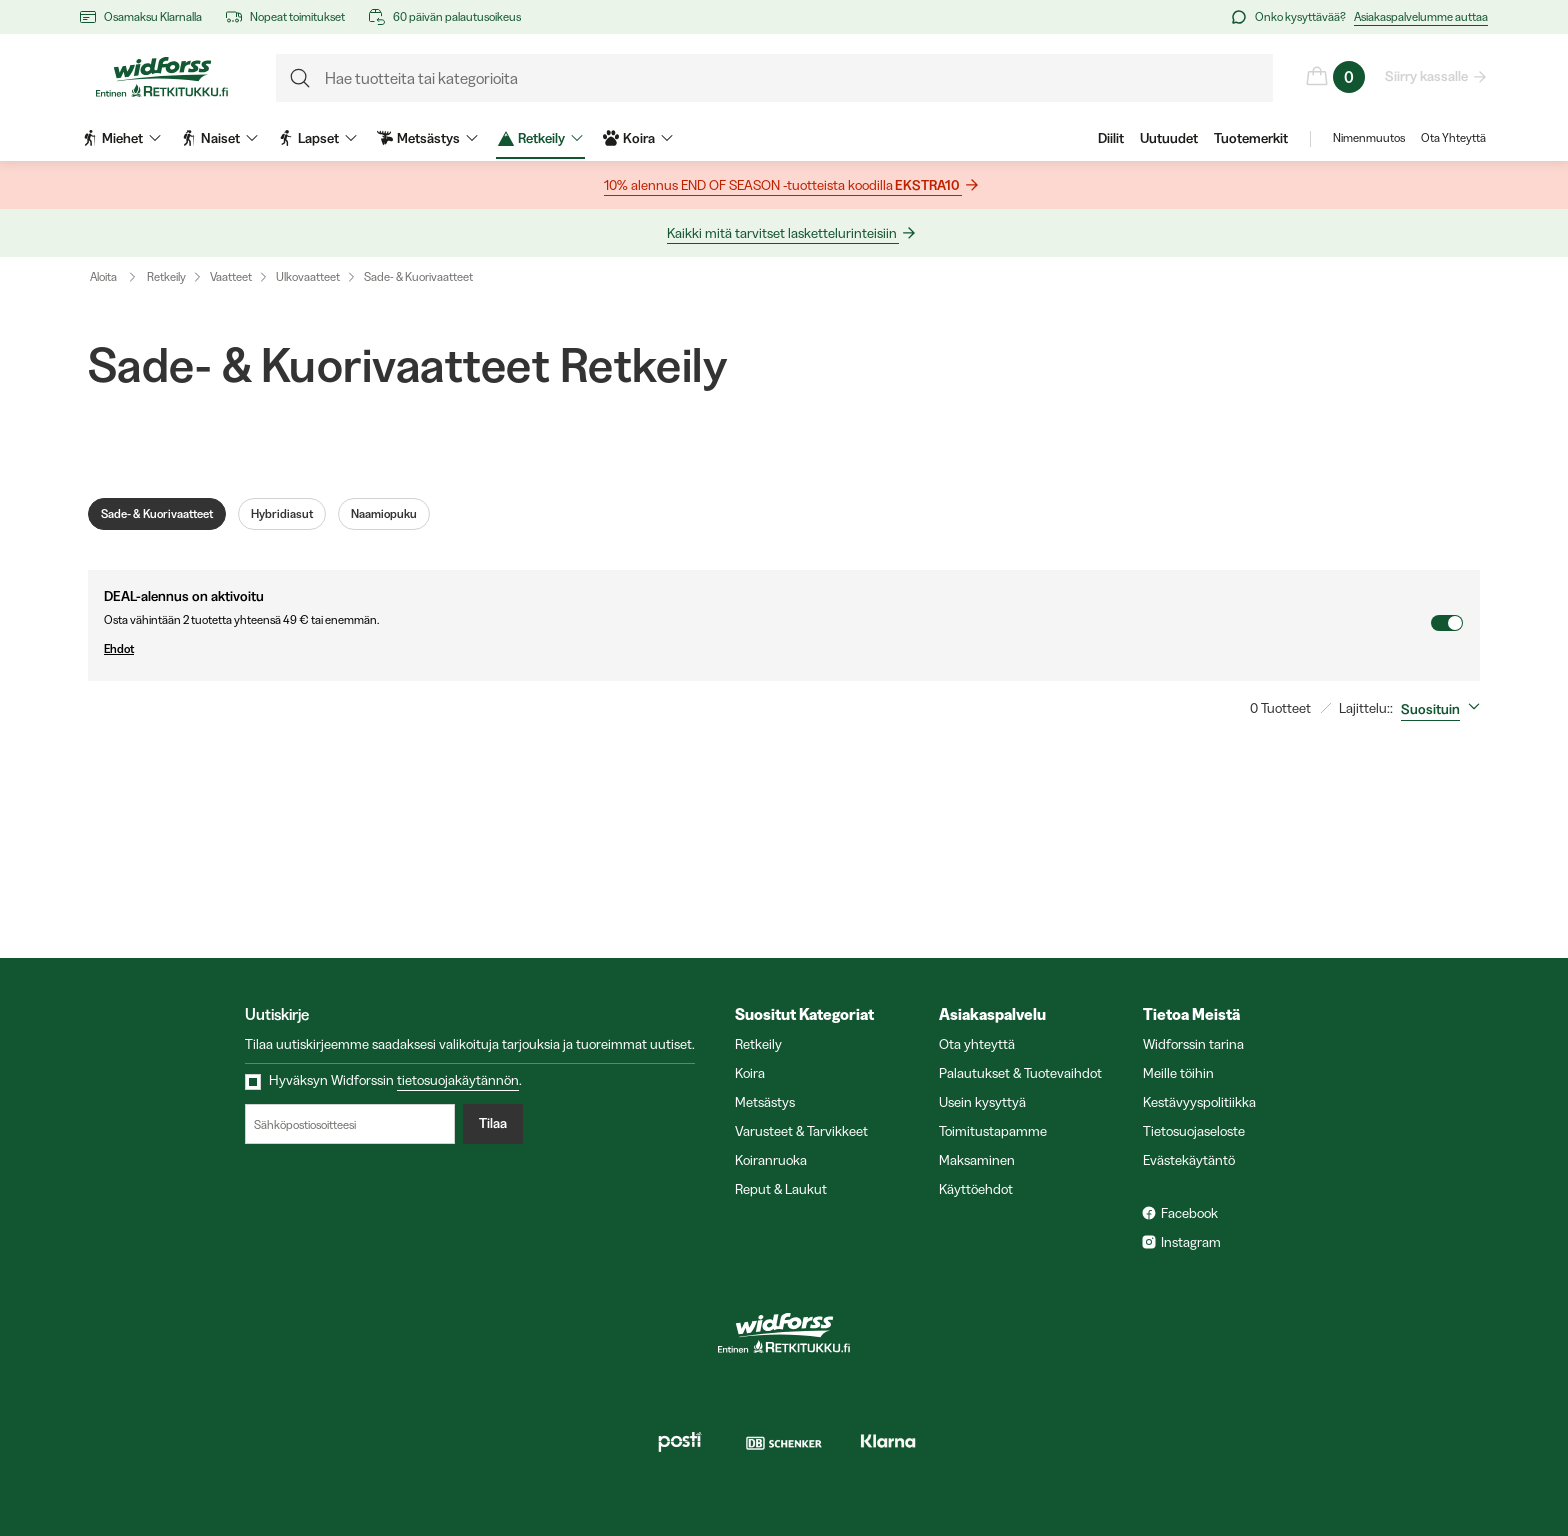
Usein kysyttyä (982, 1102)
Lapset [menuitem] (317, 138)
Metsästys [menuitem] (427, 138)
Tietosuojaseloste (1194, 1131)
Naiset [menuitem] (219, 138)
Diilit (1111, 138)
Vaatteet (231, 276)
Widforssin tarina (1193, 1044)
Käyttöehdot (976, 1189)
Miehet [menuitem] (121, 138)
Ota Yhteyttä (1453, 138)
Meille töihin (1178, 1073)
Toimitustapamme (993, 1131)
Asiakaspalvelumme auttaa (1421, 16)
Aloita (117, 277)
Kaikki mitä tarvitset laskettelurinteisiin (783, 233)
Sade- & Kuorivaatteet (418, 276)
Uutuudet (1169, 138)
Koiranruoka (771, 1160)
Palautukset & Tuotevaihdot (1020, 1073)
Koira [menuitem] (638, 138)
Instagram (1191, 1242)
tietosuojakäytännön (458, 1080)
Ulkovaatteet (308, 276)
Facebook (1189, 1213)
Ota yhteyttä (977, 1044)
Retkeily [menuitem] (540, 138)
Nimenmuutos (1369, 138)
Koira (750, 1073)
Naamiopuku (384, 514)
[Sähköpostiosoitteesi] (350, 1124)
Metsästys (765, 1102)
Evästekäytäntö (1189, 1160)
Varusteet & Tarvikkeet (801, 1131)
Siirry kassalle (1427, 76)
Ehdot (767, 649)
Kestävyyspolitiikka (1199, 1102)
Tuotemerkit (1251, 138)
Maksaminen (977, 1160)
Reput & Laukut (781, 1189)
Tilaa (493, 1124)
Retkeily (166, 276)
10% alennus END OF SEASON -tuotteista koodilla (783, 185)
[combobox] (1444, 709)
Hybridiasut (282, 514)
